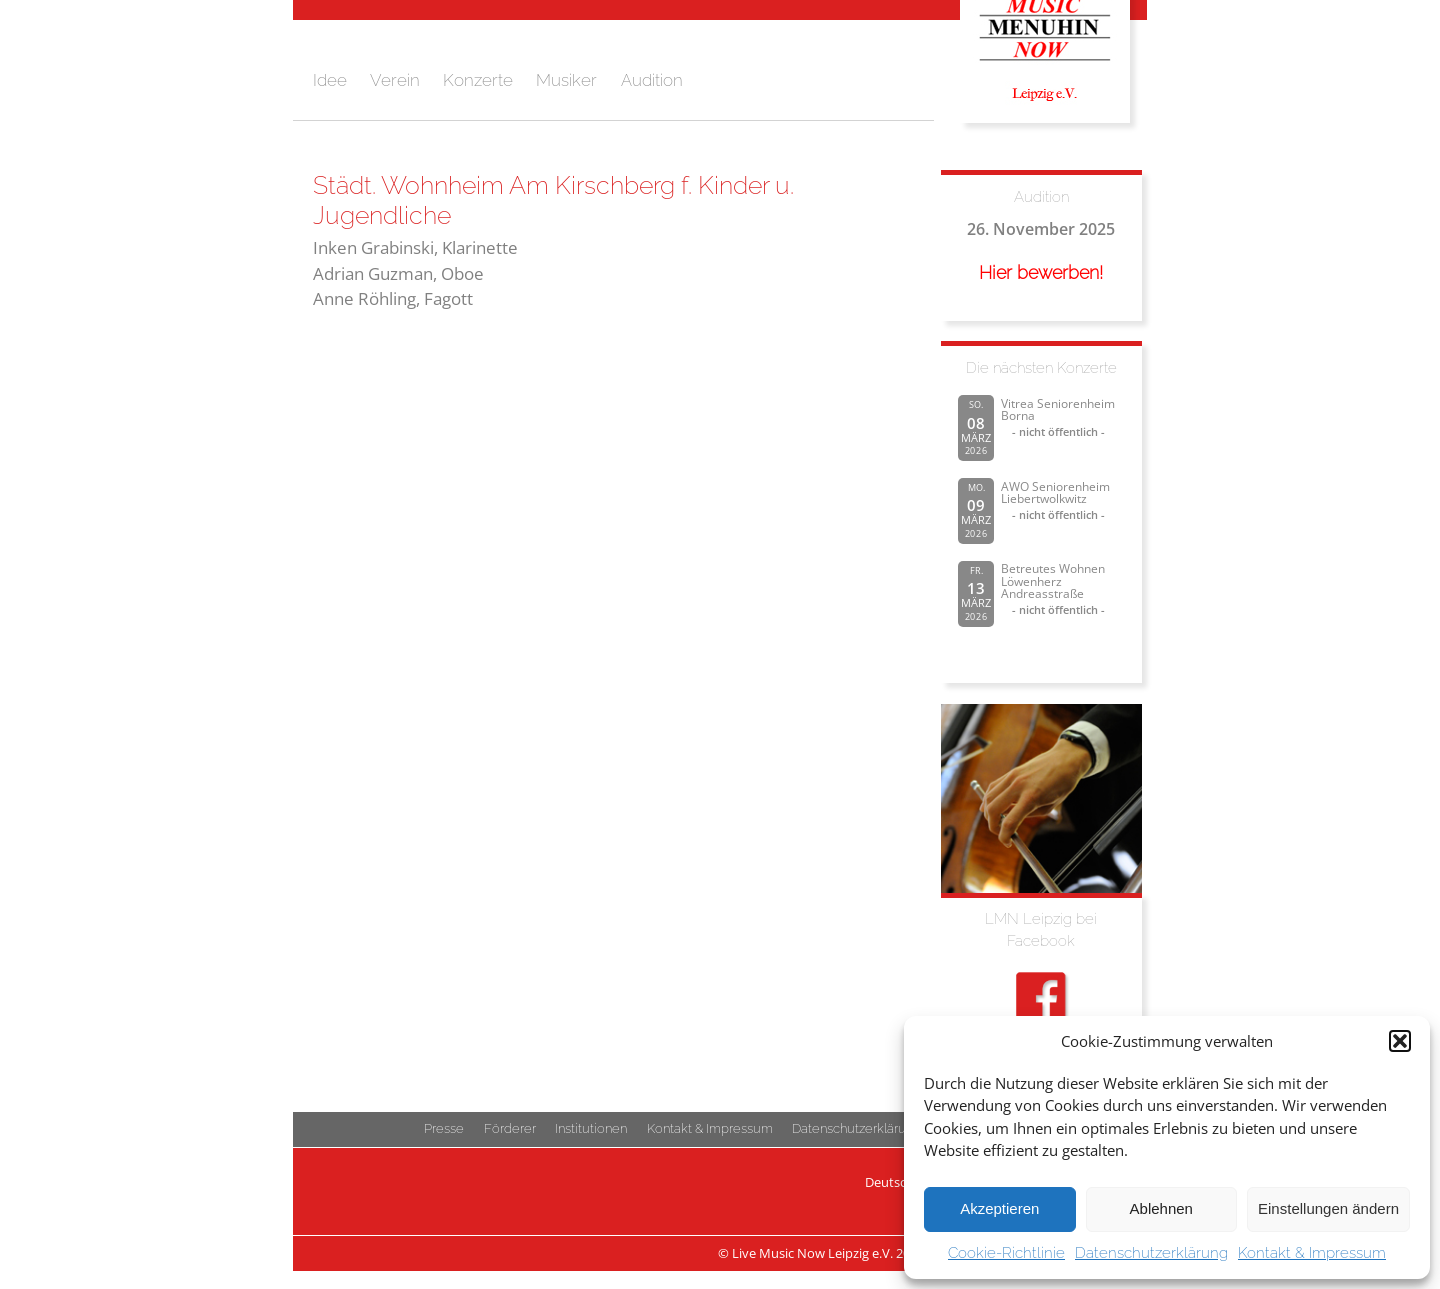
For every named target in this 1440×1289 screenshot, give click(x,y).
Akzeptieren (999, 1208)
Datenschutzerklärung (1151, 1253)
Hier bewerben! (1041, 272)
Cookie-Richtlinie (1006, 1253)
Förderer (510, 1128)
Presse (444, 1128)
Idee (330, 80)
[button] (1400, 1041)
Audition (652, 80)
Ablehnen (1161, 1208)
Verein (395, 80)
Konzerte (478, 80)
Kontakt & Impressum (1312, 1253)
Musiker (566, 80)
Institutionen (591, 1128)
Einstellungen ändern (1328, 1208)
